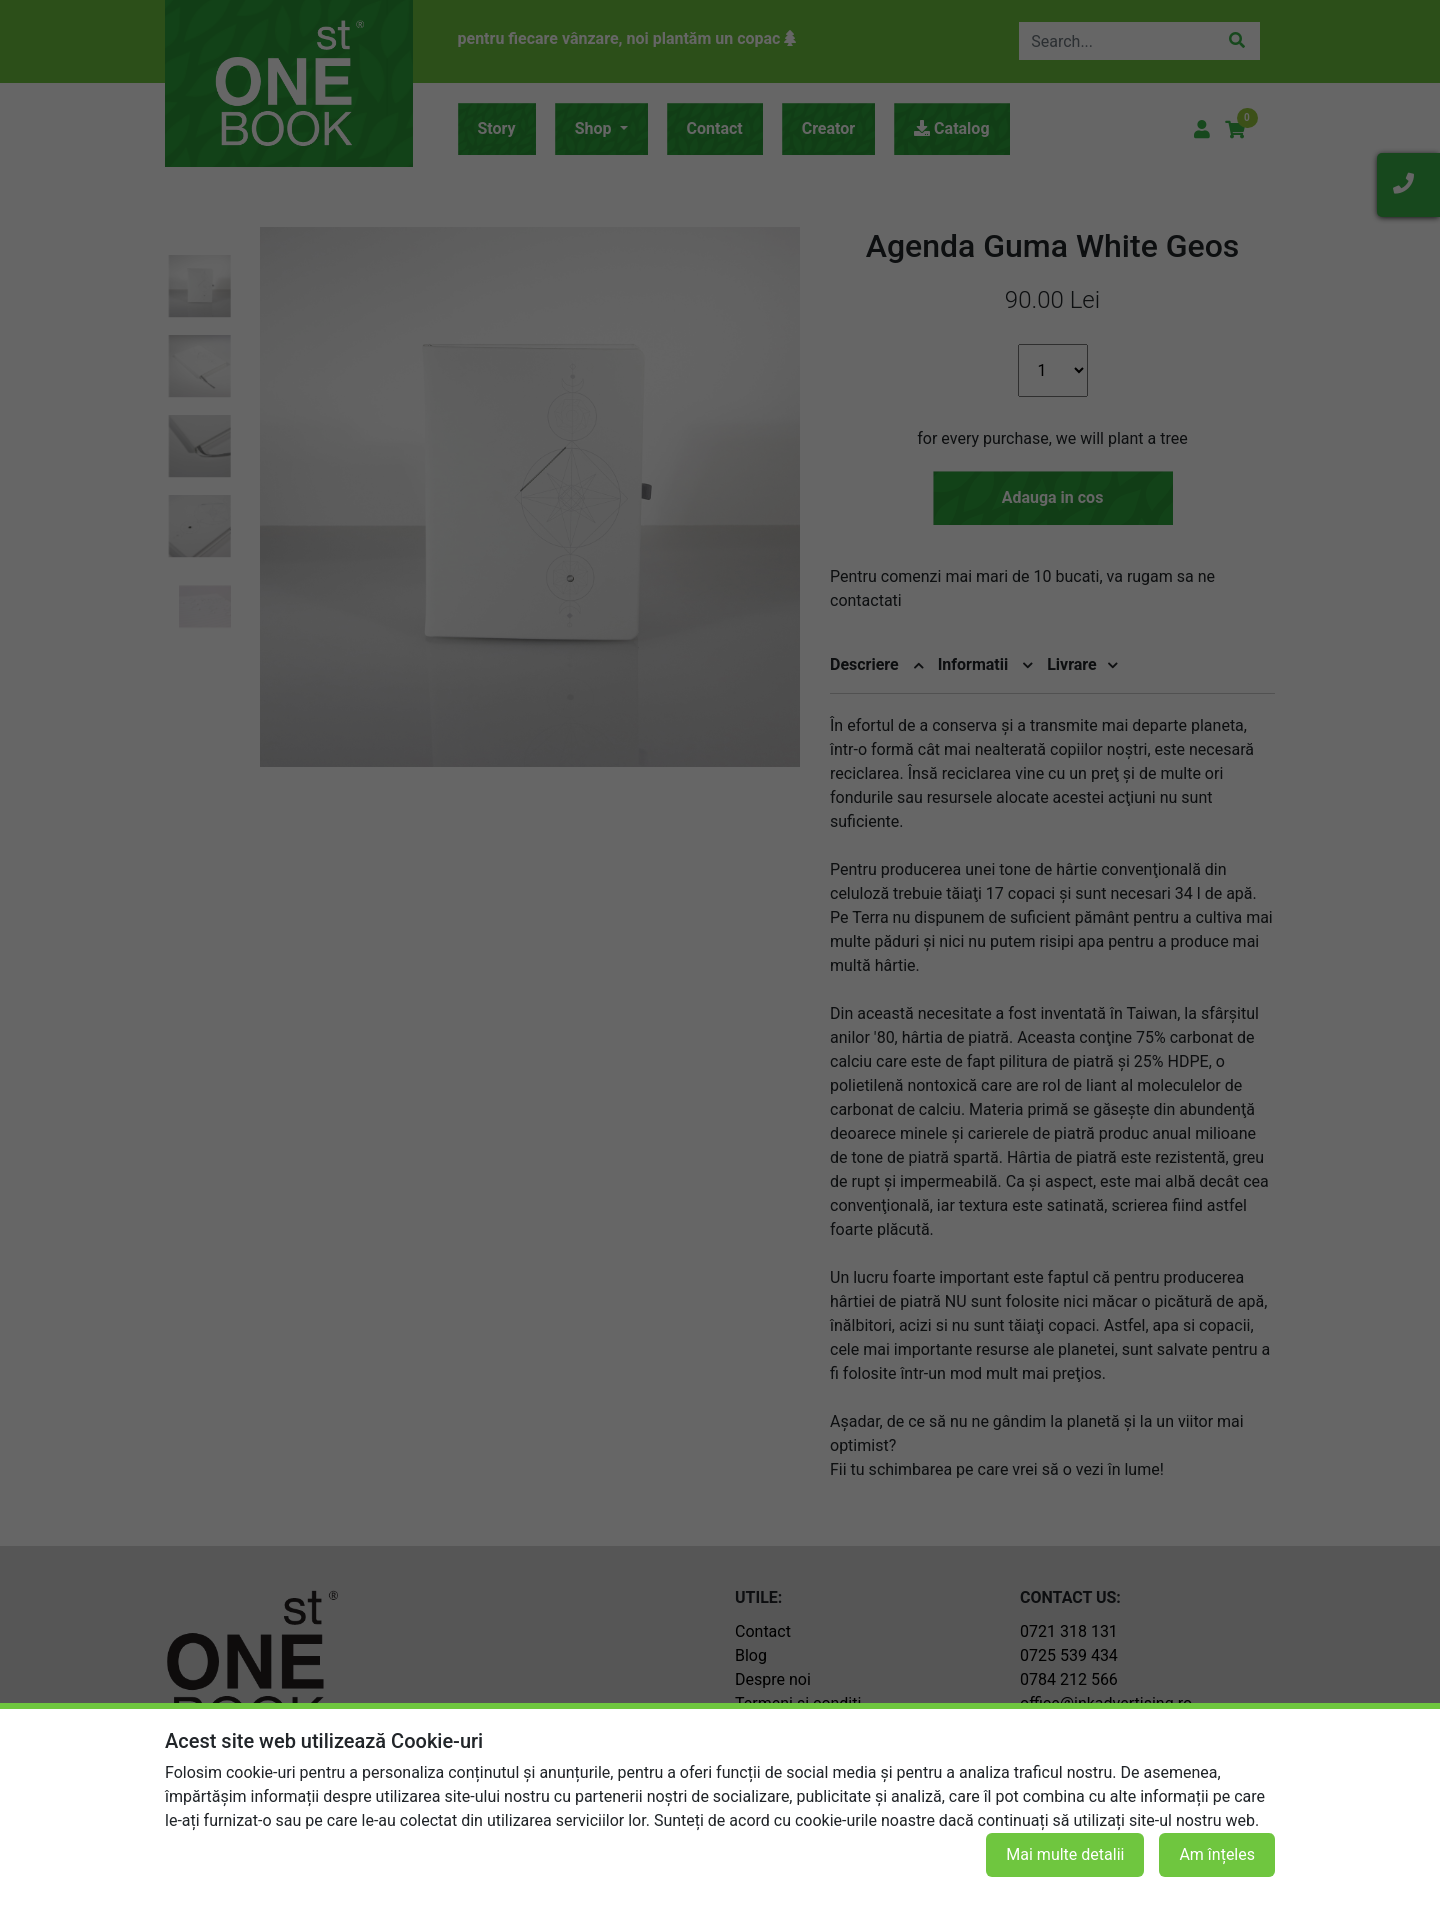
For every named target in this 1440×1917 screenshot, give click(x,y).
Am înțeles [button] (1217, 1854)
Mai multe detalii (1065, 1854)
